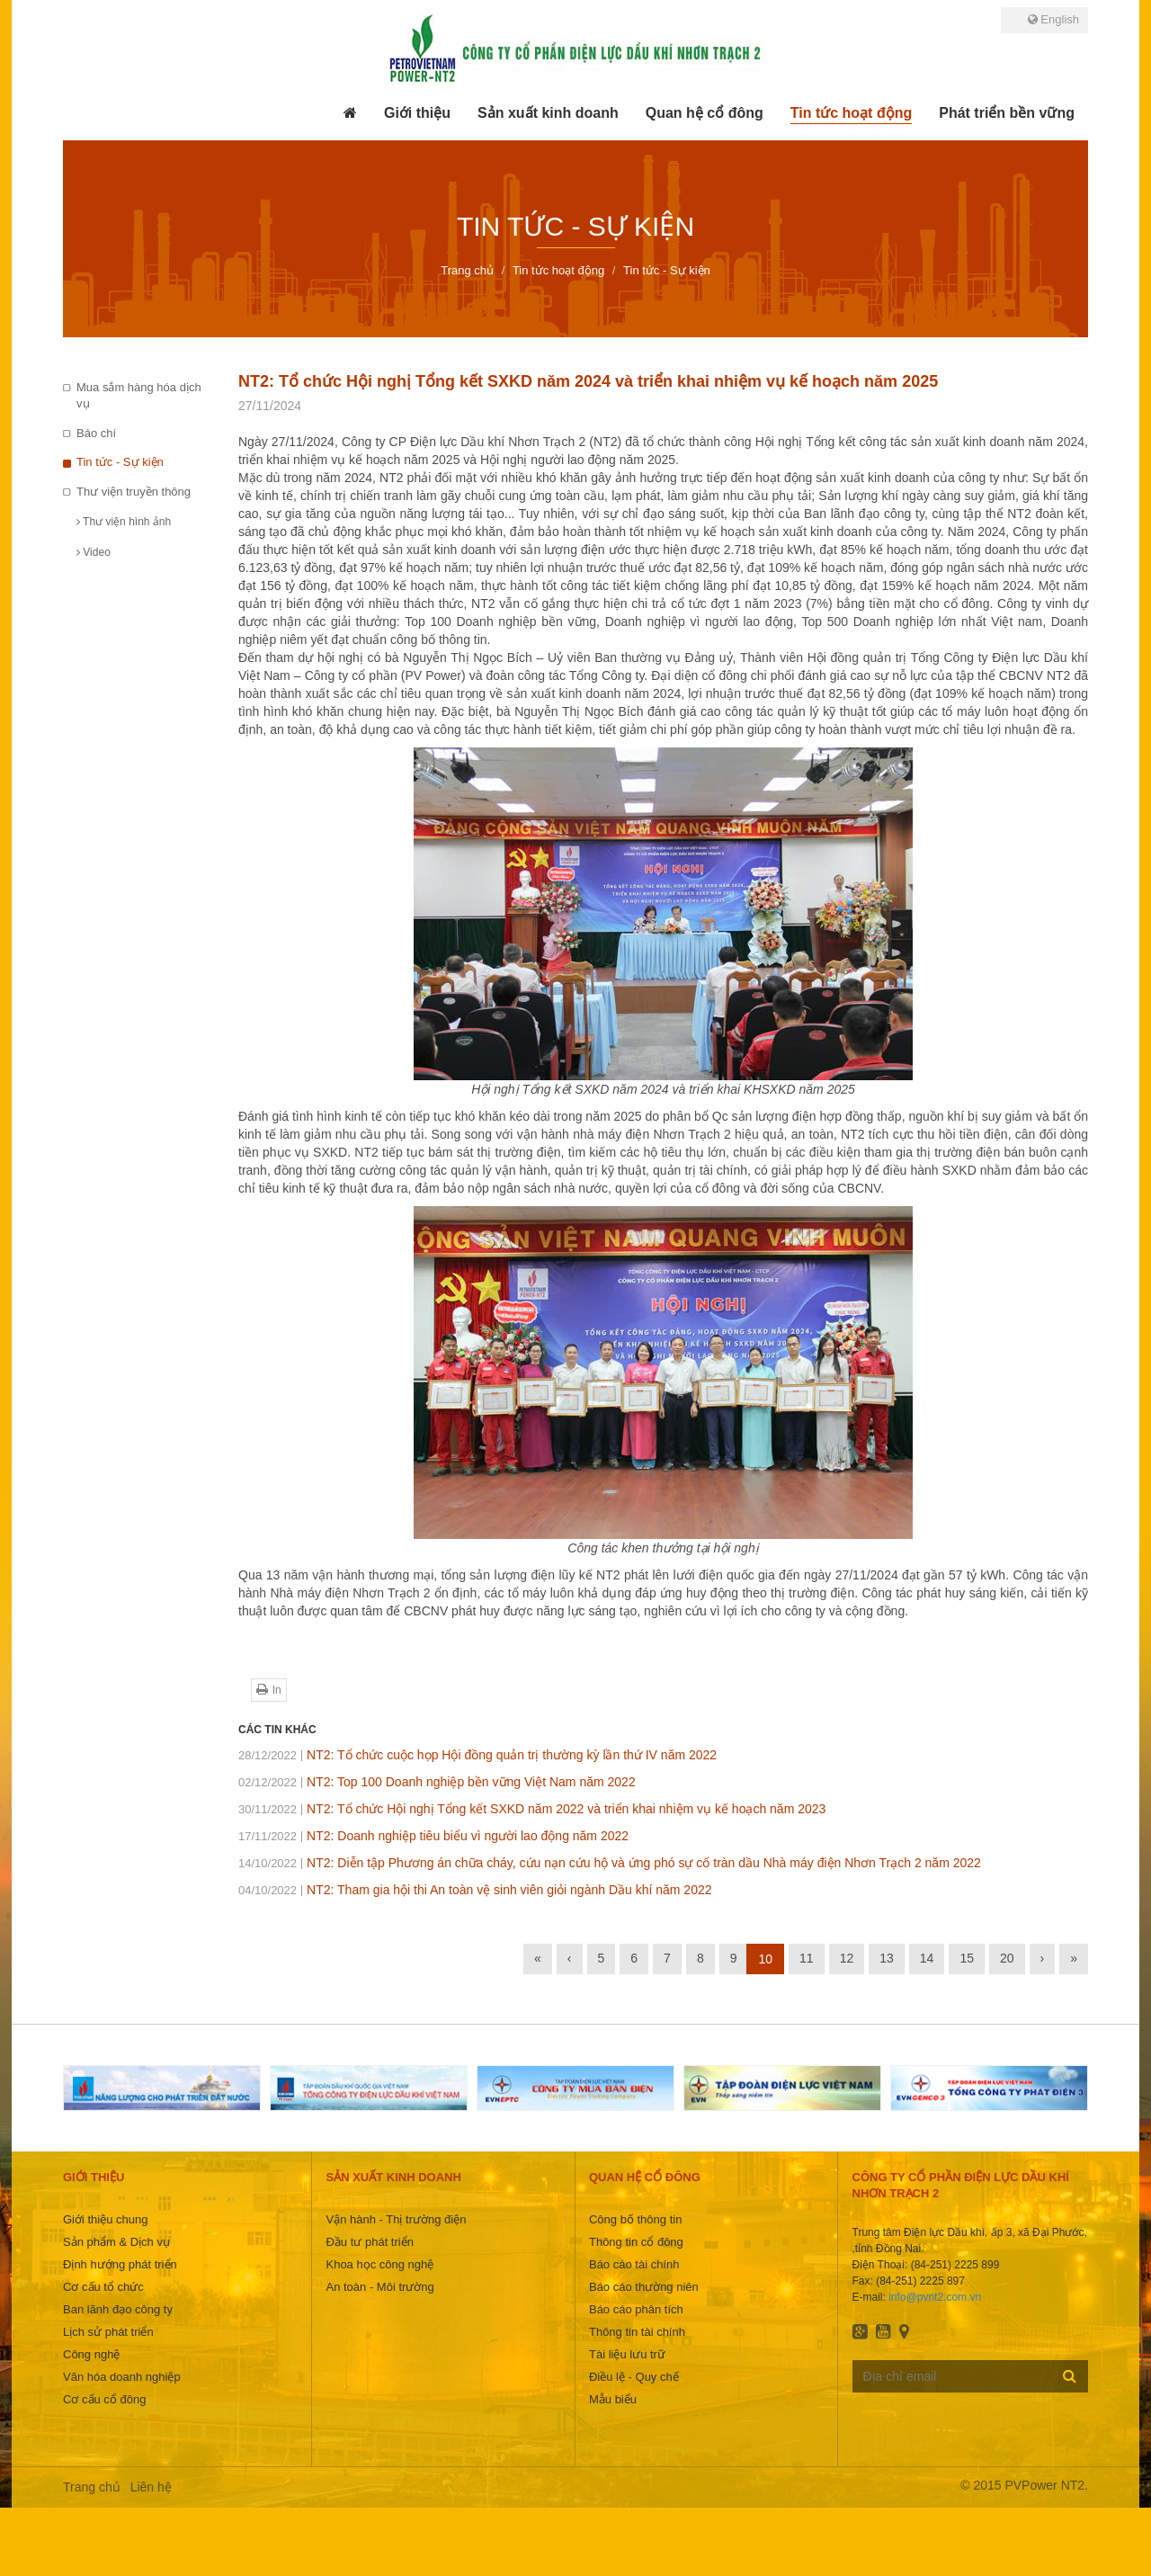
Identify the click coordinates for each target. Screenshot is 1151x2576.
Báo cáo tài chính (634, 2264)
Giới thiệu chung (105, 2219)
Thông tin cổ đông (636, 2242)
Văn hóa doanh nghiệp (122, 2377)
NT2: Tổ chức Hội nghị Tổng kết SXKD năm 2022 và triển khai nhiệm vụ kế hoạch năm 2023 (531, 1809)
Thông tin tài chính (637, 2332)
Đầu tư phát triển (369, 2242)
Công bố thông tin (635, 2219)
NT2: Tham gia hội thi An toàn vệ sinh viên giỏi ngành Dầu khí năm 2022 (475, 1890)
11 (806, 1958)
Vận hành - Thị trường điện (396, 2219)
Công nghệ (91, 2354)
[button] (417, 113)
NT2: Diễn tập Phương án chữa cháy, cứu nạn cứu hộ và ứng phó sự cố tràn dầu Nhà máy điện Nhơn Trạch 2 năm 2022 (609, 1863)
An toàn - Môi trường (379, 2287)
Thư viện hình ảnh (123, 521)
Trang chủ (91, 2487)
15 (966, 1958)
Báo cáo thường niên (644, 2287)
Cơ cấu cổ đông (104, 2399)
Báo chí (96, 433)
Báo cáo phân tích (636, 2309)
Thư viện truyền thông (133, 491)
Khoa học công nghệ (379, 2264)
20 (1007, 1958)
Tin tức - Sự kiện (120, 462)
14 (927, 1958)
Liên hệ (151, 2487)
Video (93, 552)
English (1053, 19)
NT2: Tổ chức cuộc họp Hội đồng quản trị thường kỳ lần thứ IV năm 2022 (477, 1755)
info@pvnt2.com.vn (934, 2297)
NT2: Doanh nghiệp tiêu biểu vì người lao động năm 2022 (433, 1836)
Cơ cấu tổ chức (103, 2287)
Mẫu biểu (613, 2399)
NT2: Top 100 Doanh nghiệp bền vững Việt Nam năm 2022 (437, 1782)
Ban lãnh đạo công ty (118, 2309)
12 (847, 1958)
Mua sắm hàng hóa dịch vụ (138, 395)
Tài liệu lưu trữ (627, 2354)
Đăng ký (1069, 2375)
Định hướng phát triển (120, 2264)
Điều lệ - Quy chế (634, 2377)
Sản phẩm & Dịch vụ (116, 2242)
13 (886, 1958)
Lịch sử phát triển (108, 2332)
